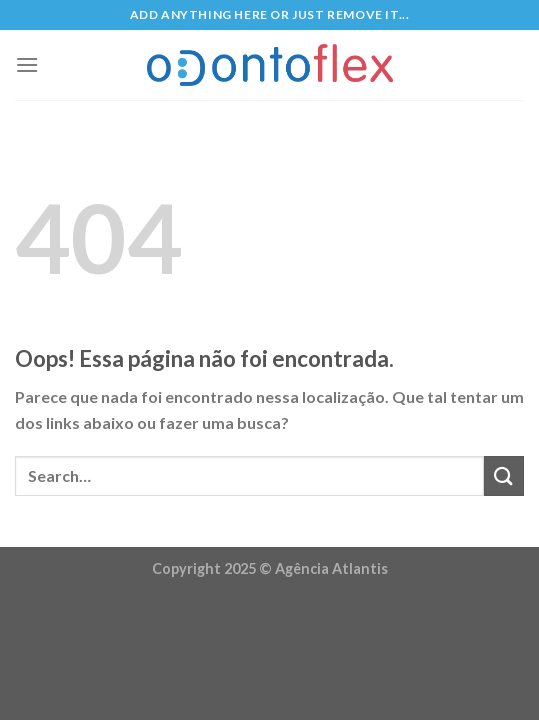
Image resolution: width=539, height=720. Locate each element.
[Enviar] (504, 475)
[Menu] (27, 64)
